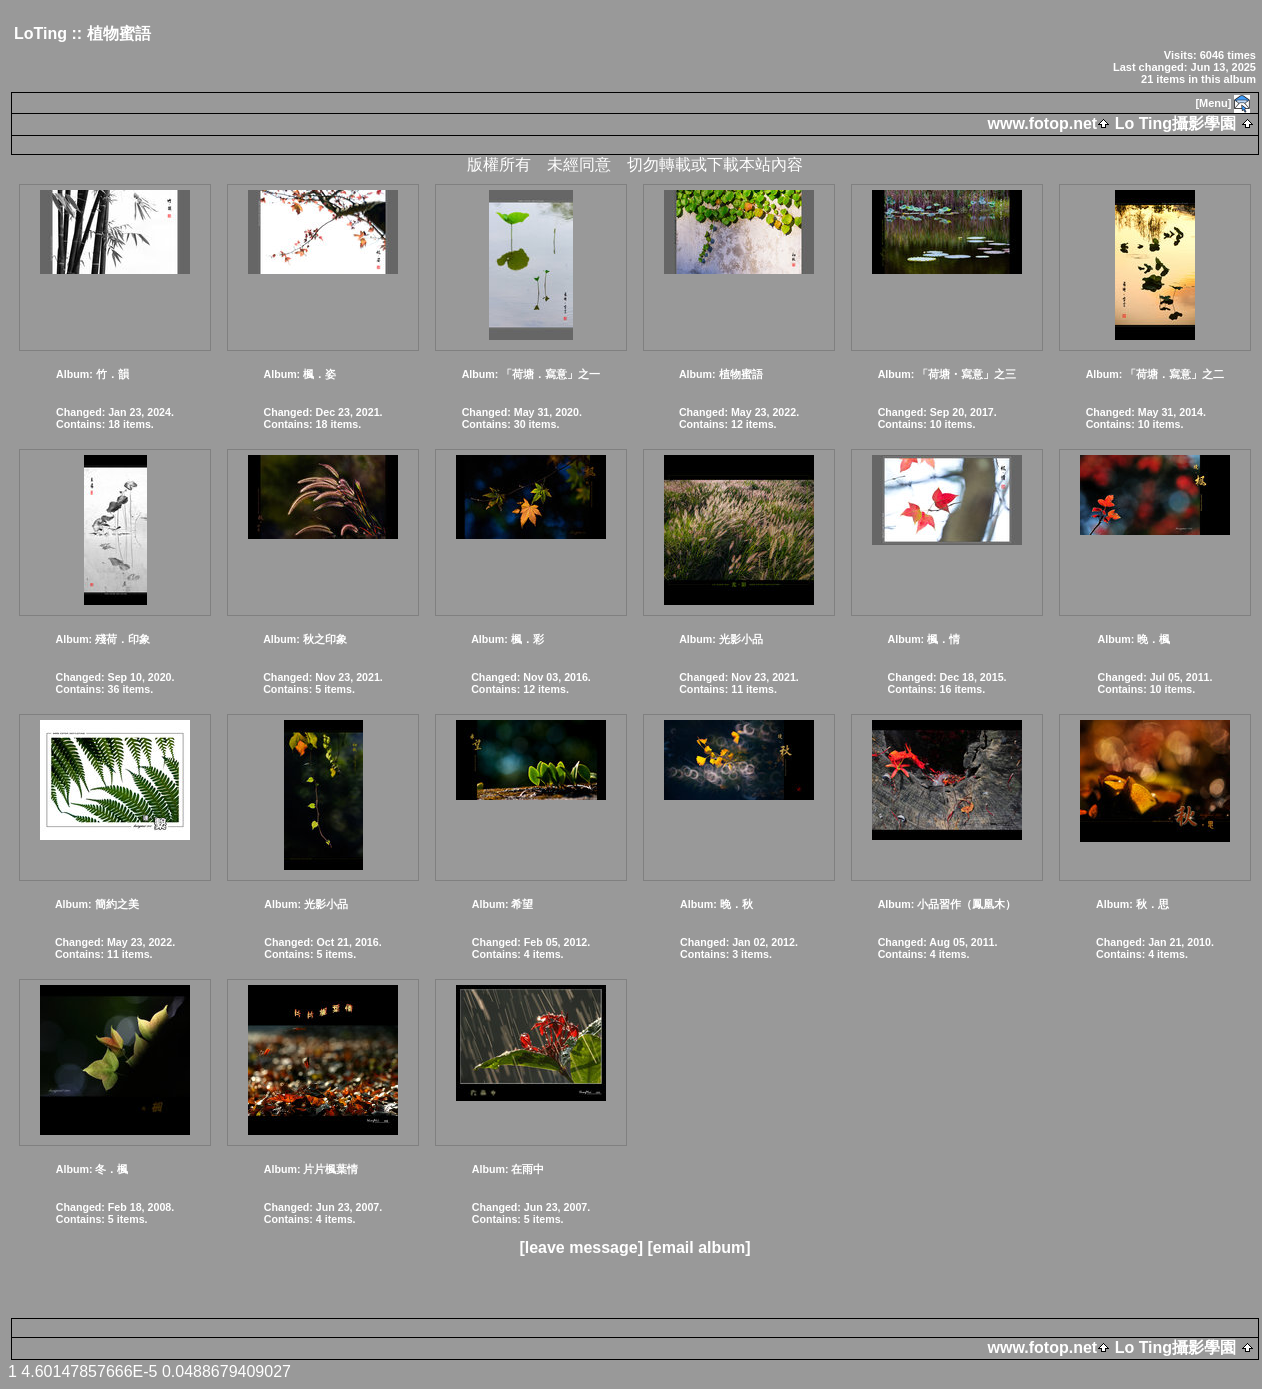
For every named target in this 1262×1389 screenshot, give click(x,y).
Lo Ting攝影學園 (1175, 123)
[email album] (698, 1247)
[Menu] (1213, 103)
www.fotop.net (1043, 123)
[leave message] (581, 1247)
